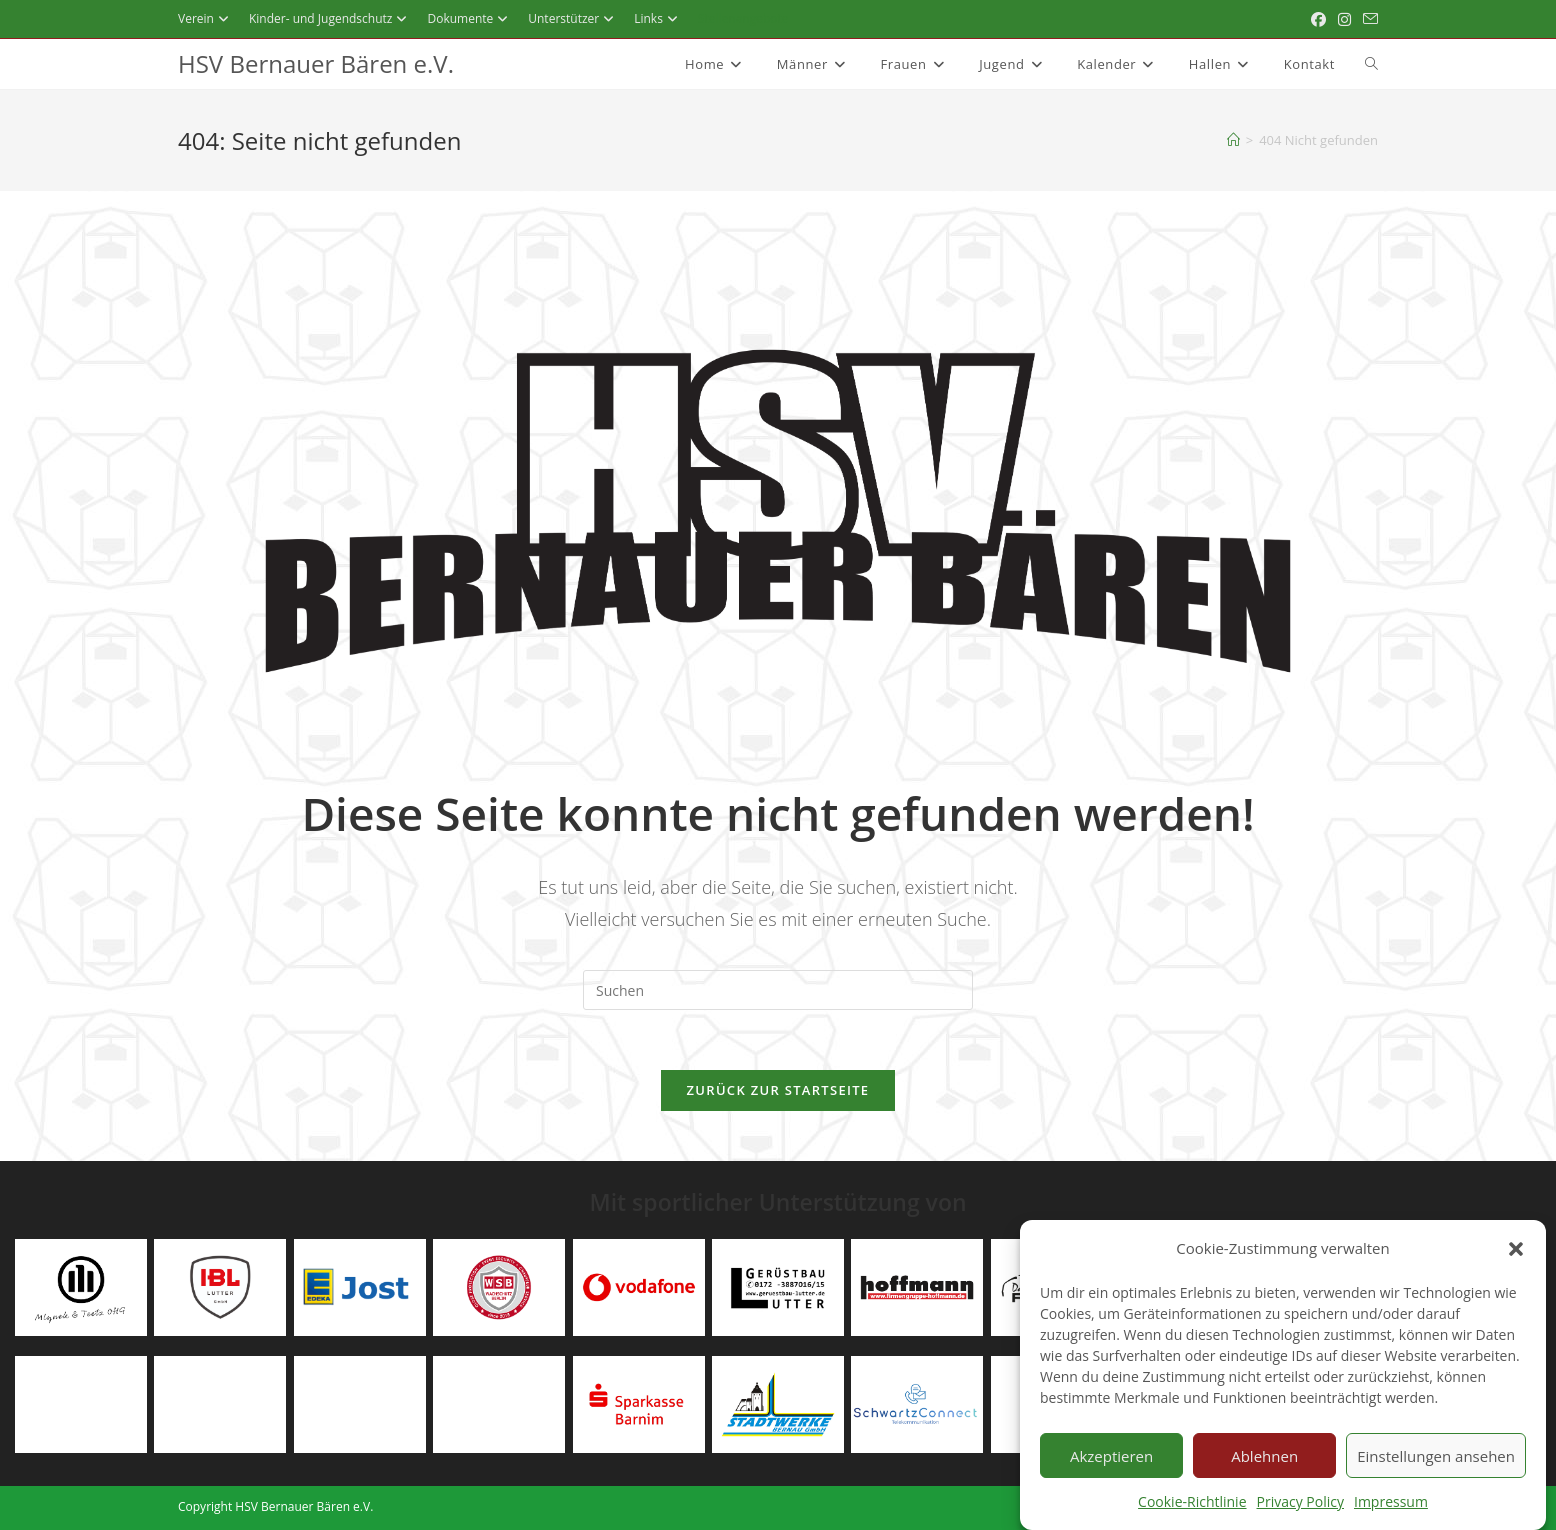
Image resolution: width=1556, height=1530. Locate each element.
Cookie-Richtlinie (1192, 1516)
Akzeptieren (1111, 1471)
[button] (1516, 1264)
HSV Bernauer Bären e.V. (316, 63)
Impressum (1391, 1516)
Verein (206, 18)
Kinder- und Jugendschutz (331, 18)
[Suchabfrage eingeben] (778, 990)
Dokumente (470, 18)
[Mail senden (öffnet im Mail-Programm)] (1367, 19)
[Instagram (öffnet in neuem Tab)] (1344, 19)
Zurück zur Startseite (778, 1090)
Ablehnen (1264, 1471)
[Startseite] (1233, 140)
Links (658, 18)
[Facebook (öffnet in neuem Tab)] (1318, 19)
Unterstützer (573, 18)
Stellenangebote (743, 18)
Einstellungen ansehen (1436, 1471)
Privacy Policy (1300, 1516)
